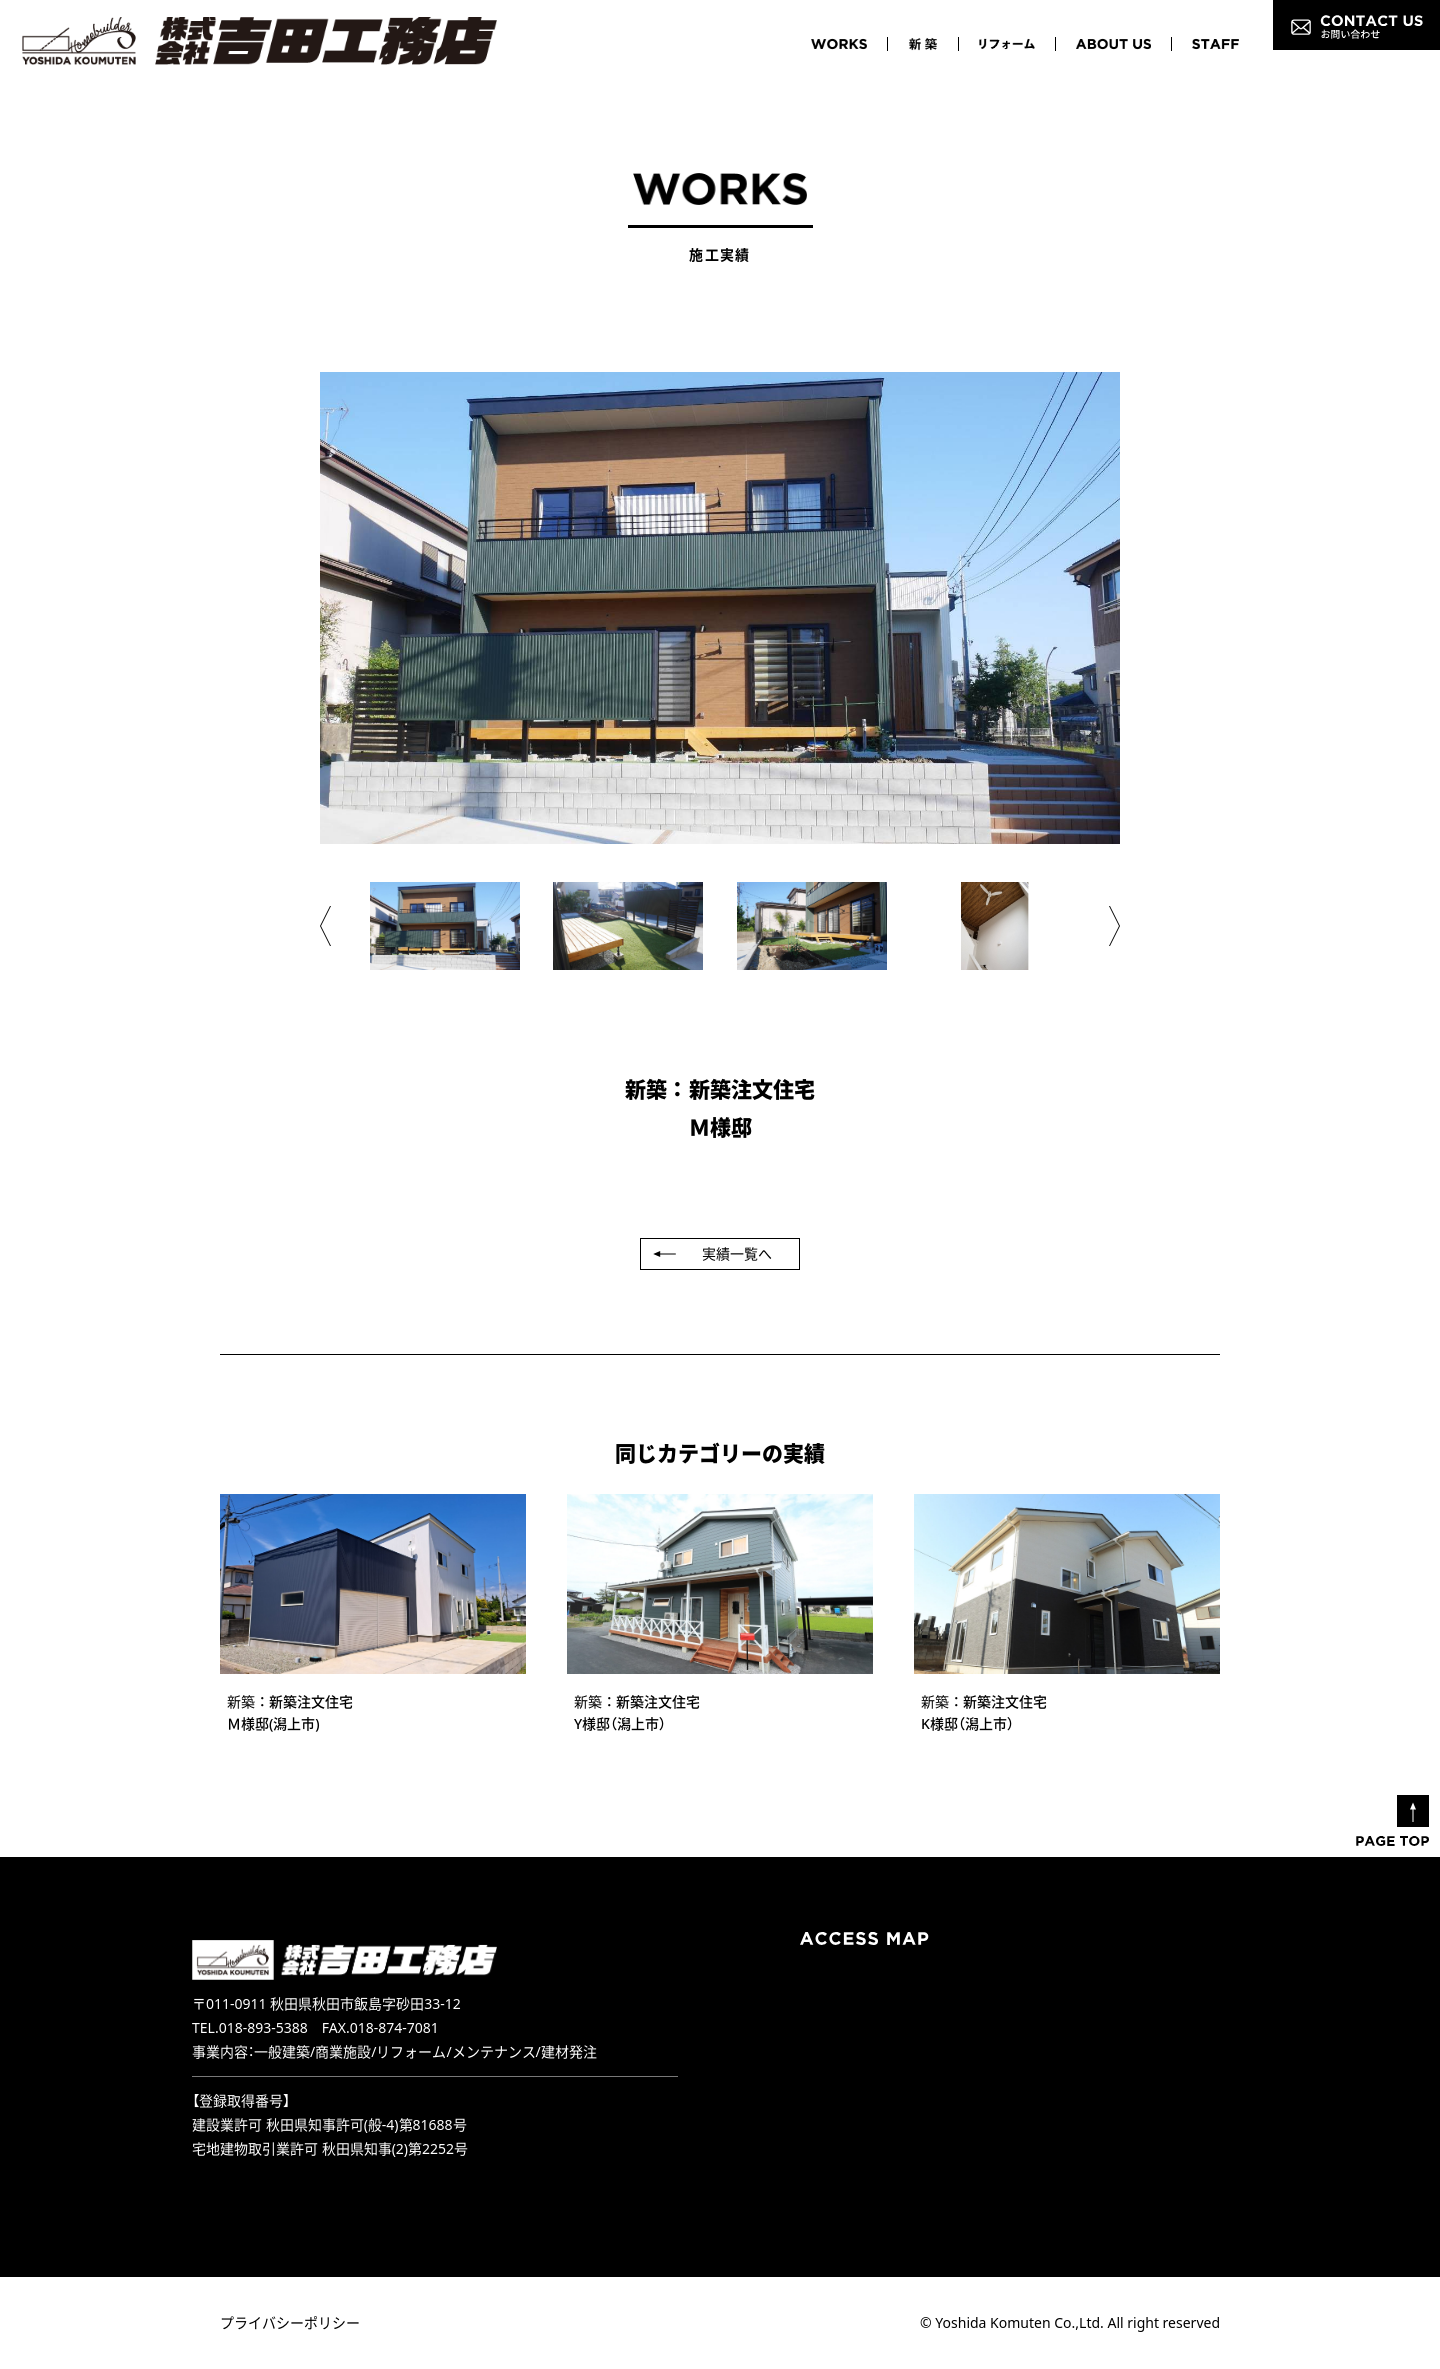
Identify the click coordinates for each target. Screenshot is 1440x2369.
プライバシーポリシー (290, 2322)
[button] (325, 926)
